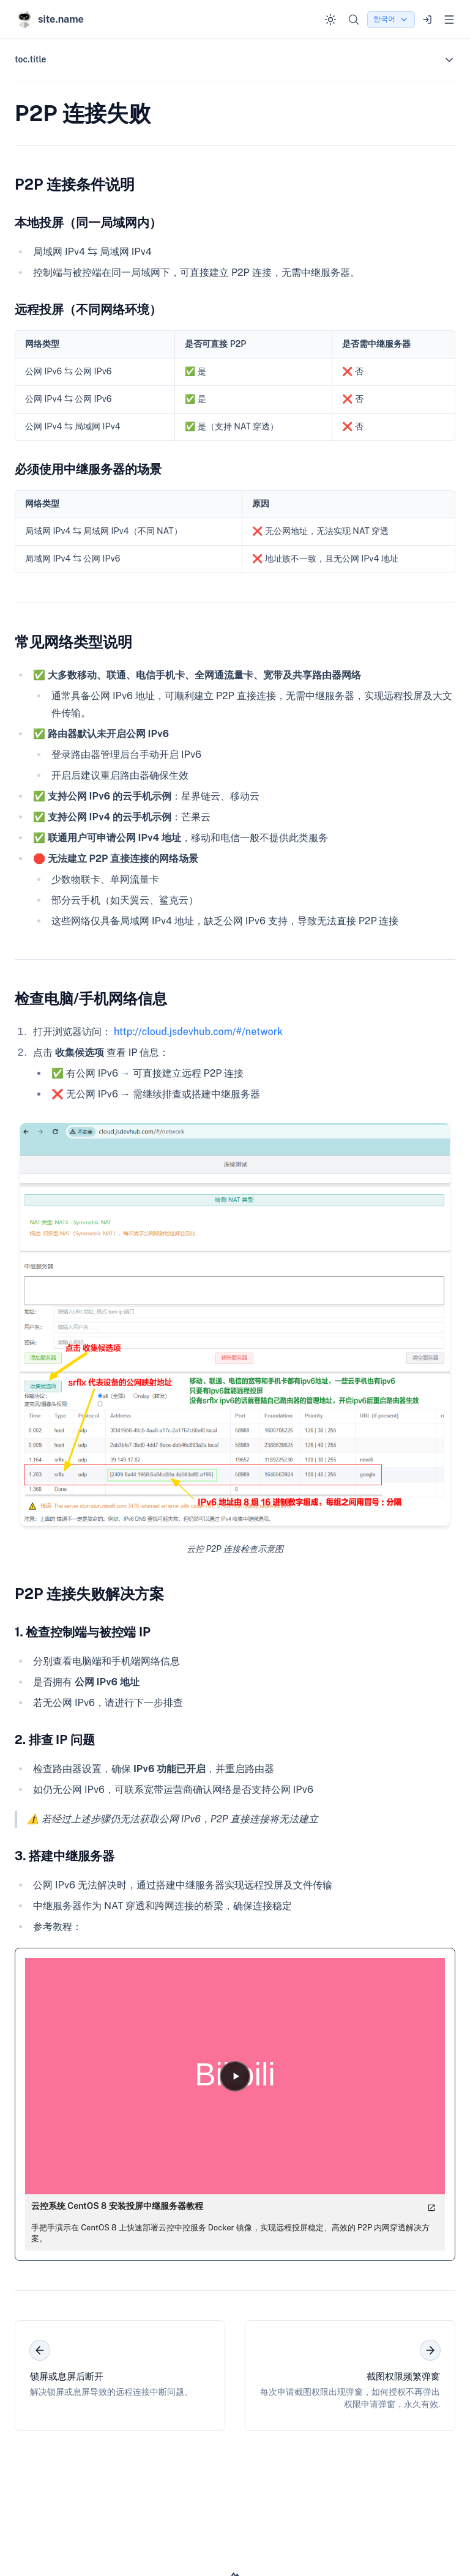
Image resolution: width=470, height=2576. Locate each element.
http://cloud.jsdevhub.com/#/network (198, 1031)
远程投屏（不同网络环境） (88, 309)
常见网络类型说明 (73, 641)
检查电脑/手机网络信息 (91, 998)
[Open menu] (449, 19)
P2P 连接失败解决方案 (89, 1593)
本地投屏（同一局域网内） (88, 222)
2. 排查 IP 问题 (55, 1739)
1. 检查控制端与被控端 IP (83, 1632)
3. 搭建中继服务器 (64, 1856)
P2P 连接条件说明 (75, 184)
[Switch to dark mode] (330, 19)
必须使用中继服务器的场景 (88, 469)
